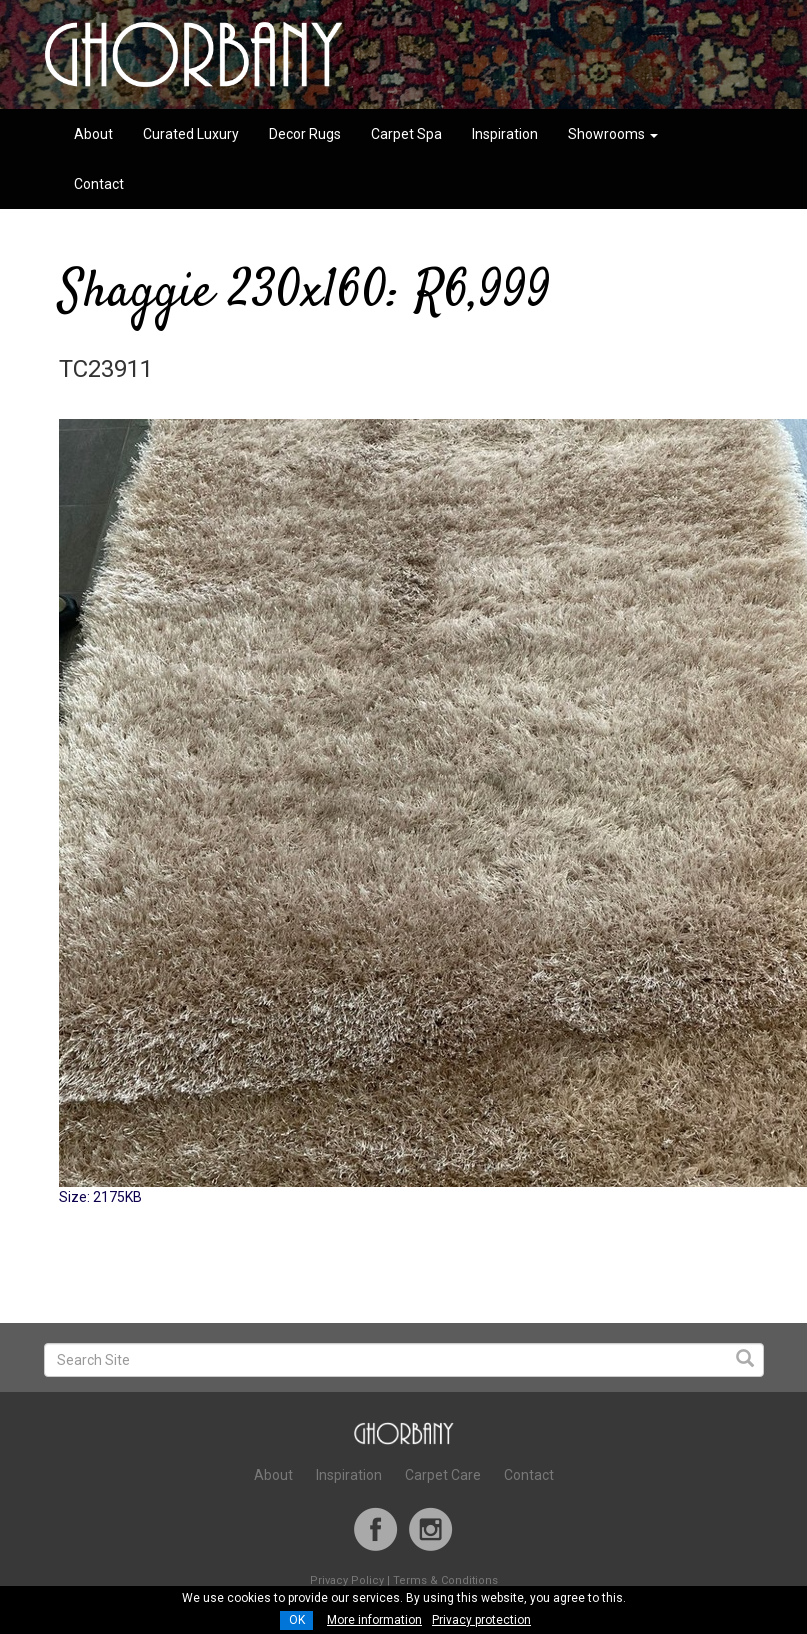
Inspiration (505, 134)
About (93, 134)
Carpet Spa (406, 134)
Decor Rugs (305, 134)
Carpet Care (443, 1475)
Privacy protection (481, 1620)
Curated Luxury (191, 134)
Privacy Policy (347, 1580)
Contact (99, 184)
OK (297, 1620)
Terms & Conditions (445, 1580)
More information (374, 1620)
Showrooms (613, 134)
